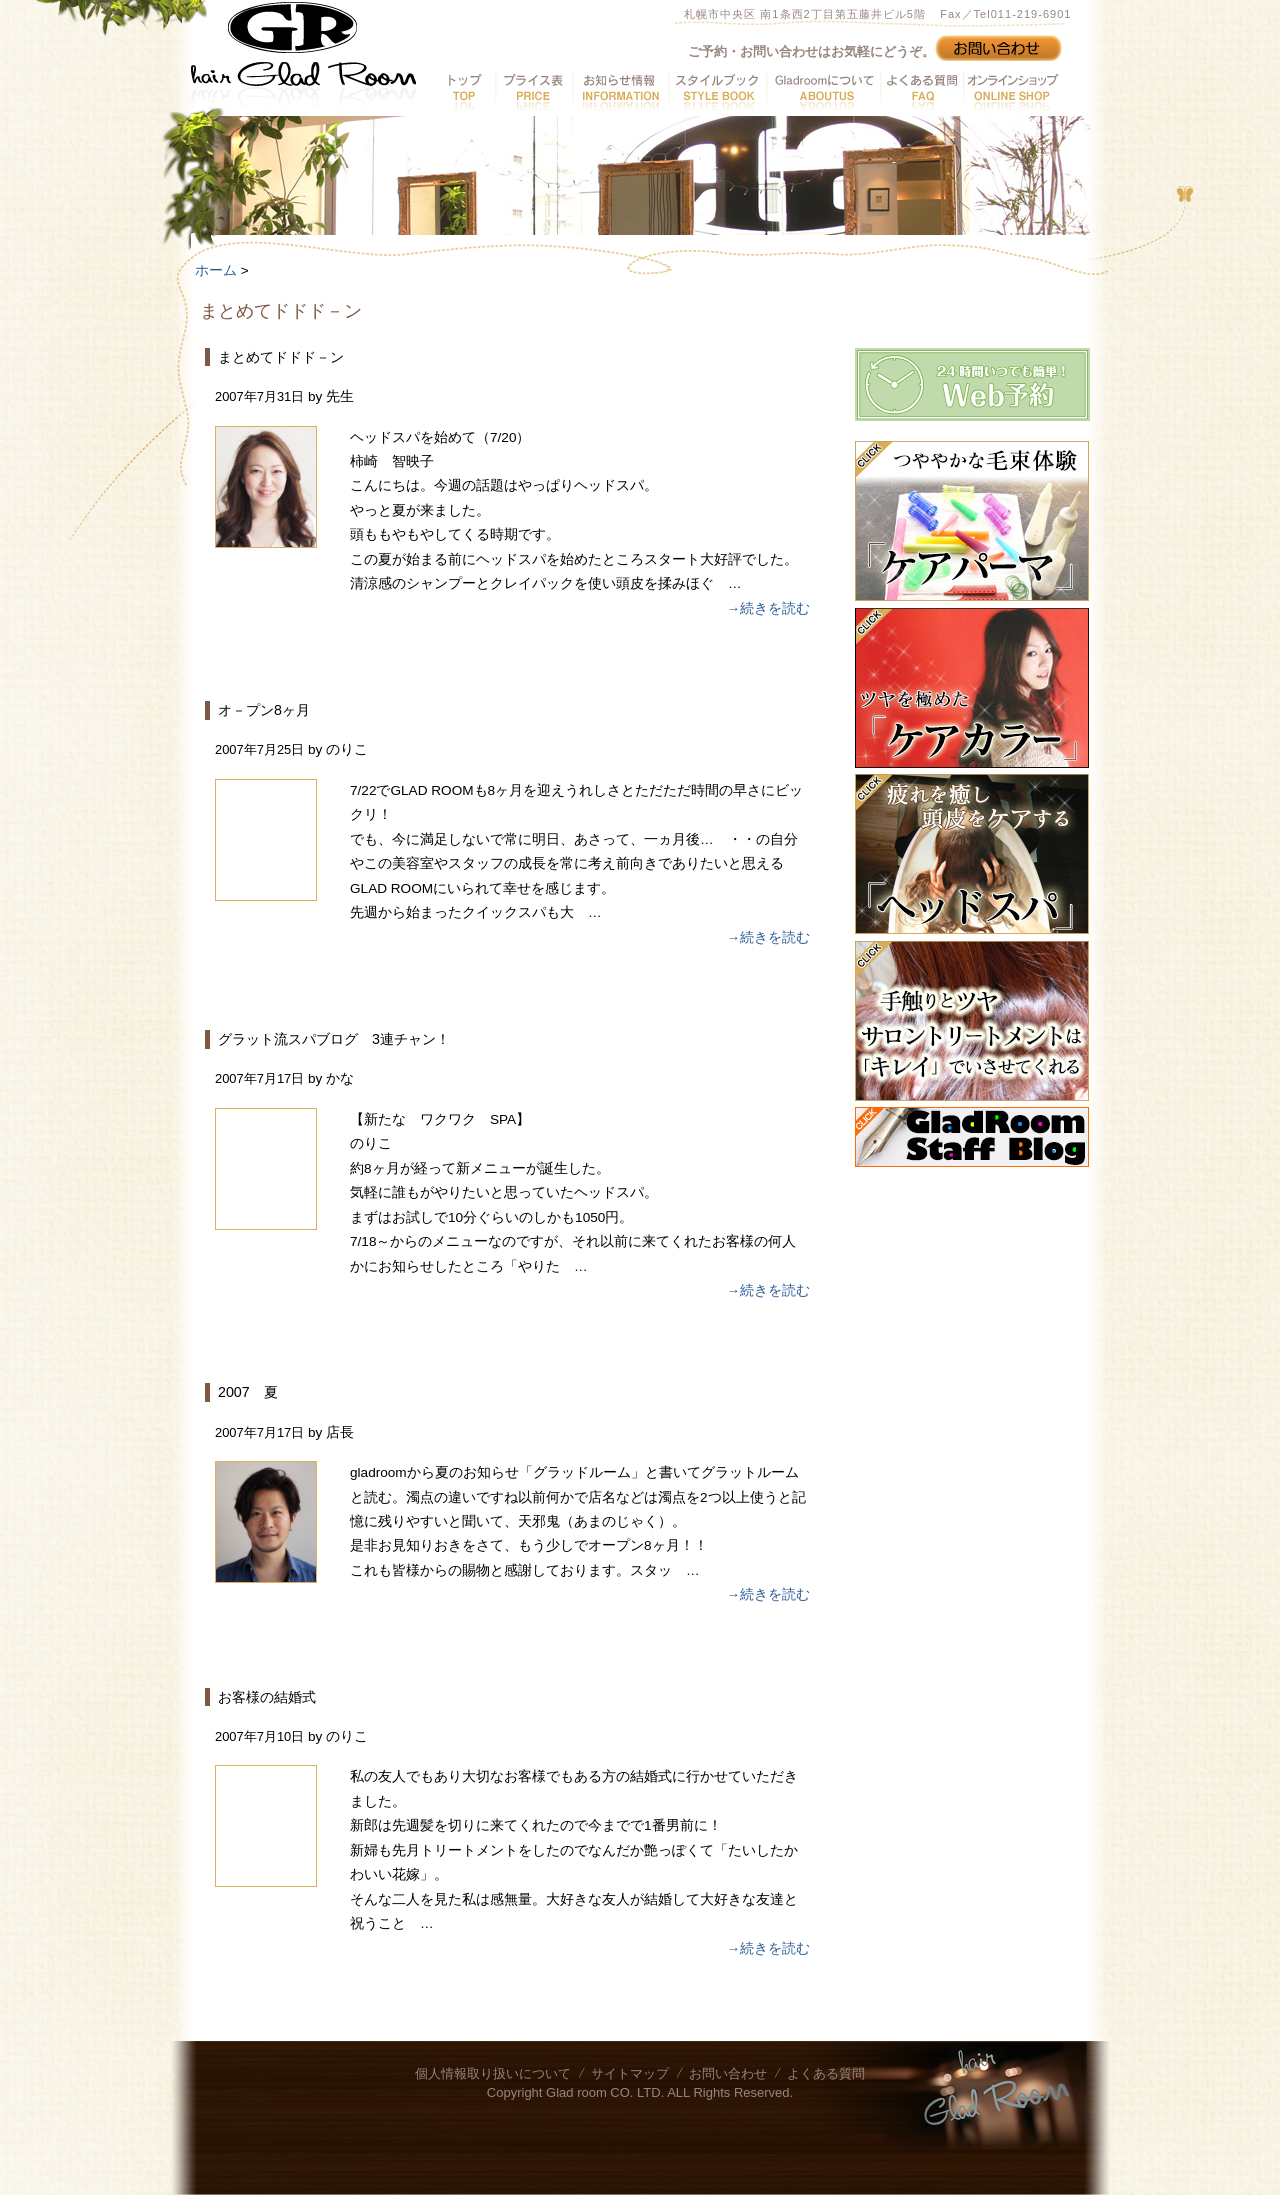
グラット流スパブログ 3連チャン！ (334, 1039)
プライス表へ (533, 91)
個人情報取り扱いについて (493, 2073)
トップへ (465, 91)
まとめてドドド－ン (281, 357)
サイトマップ (630, 2073)
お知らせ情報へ (620, 91)
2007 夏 (248, 1392)
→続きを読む (768, 608)
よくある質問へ (921, 91)
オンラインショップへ (1011, 91)
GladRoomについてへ (823, 91)
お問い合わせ (728, 2073)
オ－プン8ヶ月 (264, 710)
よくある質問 (826, 2073)
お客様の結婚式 (267, 1697)
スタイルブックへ (717, 91)
